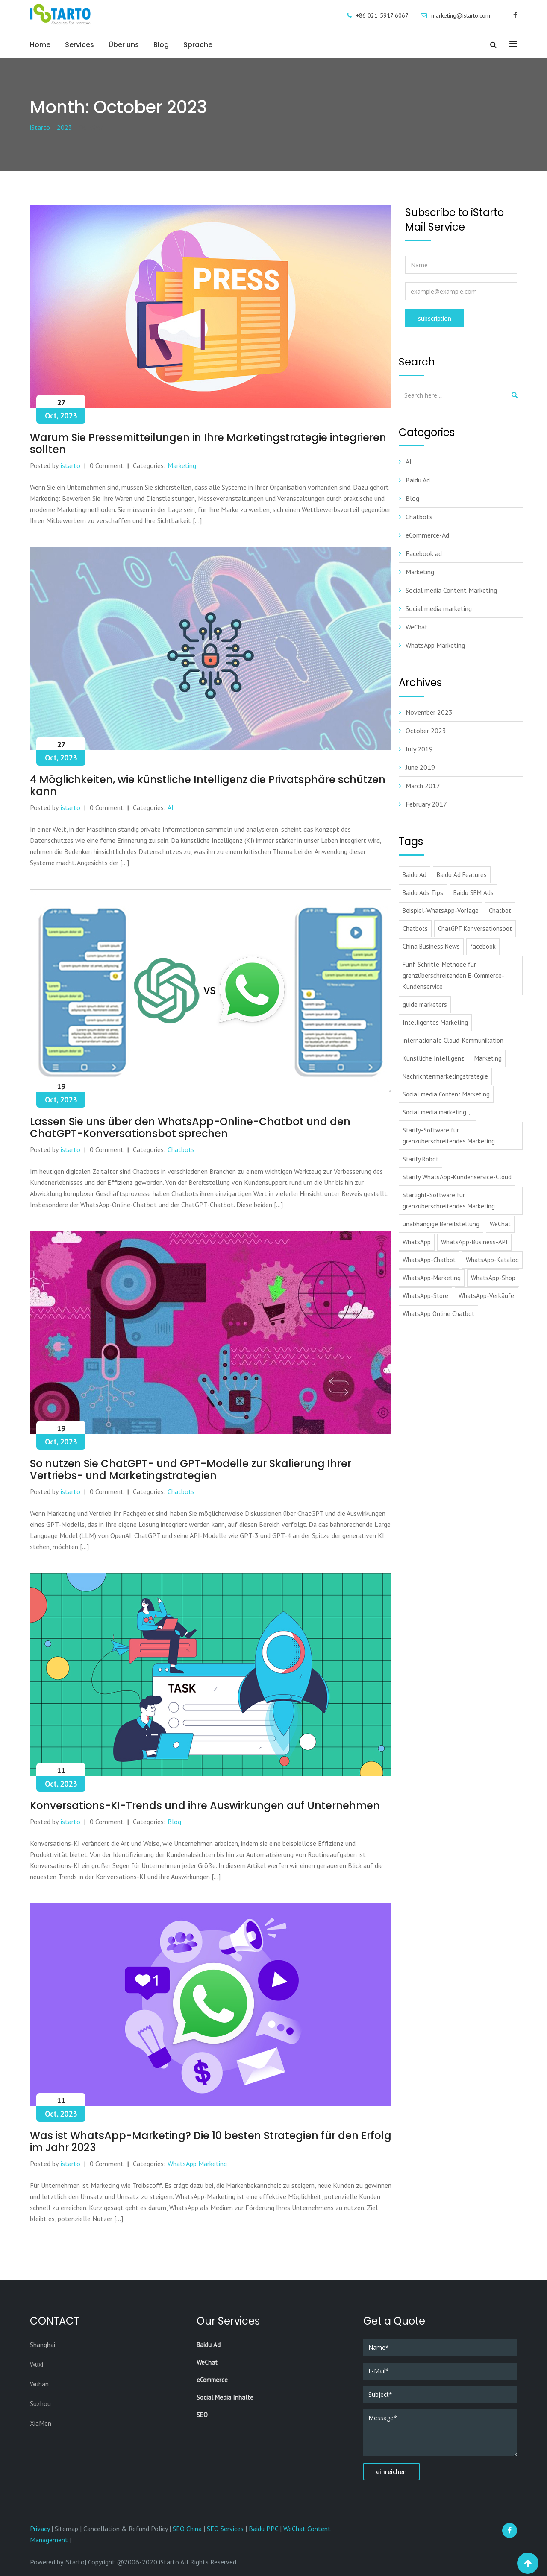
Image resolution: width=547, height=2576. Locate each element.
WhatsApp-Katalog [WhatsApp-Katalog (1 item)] (492, 1260)
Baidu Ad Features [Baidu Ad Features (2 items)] (462, 875)
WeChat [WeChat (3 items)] (500, 1224)
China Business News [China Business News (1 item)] (431, 946)
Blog (161, 45)
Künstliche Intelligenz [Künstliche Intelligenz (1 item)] (433, 1058)
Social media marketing (439, 608)
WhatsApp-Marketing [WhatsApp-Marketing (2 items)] (432, 1278)
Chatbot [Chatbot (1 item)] (500, 910)
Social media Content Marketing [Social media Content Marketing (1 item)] (446, 1094)
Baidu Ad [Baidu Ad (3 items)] (414, 875)
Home (40, 45)
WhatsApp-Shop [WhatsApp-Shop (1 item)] (493, 1278)
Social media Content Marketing (451, 590)
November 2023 (429, 712)
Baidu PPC (263, 2528)
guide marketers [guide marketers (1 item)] (425, 1004)
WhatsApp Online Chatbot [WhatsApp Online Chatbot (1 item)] (438, 1314)
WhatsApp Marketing (197, 2163)
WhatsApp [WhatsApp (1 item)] (417, 1242)
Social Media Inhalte (225, 2397)
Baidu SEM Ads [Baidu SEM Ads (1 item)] (473, 893)
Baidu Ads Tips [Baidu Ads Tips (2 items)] (423, 893)
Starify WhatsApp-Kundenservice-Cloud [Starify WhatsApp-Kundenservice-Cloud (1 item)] (457, 1177)
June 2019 (420, 767)
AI (171, 807)
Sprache (197, 45)
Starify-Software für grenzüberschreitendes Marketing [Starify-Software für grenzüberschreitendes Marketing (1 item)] (449, 1135)
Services (79, 45)
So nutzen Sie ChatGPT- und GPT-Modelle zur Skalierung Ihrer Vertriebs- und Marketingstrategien (190, 1469)
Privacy (40, 2528)
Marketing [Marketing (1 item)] (488, 1058)
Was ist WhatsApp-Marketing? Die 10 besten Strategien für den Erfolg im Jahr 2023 (210, 2142)
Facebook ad (424, 553)
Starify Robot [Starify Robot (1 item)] (420, 1159)
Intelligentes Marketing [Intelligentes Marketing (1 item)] (435, 1022)
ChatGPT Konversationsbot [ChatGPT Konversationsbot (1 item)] (475, 928)
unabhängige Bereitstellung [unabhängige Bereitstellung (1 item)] (441, 1224)
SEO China (187, 2528)
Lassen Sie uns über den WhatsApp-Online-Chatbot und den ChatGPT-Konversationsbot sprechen (190, 1127)
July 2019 (419, 749)
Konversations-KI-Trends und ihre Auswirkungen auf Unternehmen (205, 1805)
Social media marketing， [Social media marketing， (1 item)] (438, 1112)
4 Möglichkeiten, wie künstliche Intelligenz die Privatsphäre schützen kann (207, 785)
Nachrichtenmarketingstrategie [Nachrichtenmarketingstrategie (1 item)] (445, 1076)
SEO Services (225, 2528)
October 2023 (426, 730)
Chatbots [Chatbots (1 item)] (415, 928)
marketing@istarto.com (460, 15)
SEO (202, 2415)
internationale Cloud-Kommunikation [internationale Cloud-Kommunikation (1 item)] (453, 1040)
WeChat (417, 627)
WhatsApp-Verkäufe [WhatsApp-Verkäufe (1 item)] (486, 1296)
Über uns (124, 45)
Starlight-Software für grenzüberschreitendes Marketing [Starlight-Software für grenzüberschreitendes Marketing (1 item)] (449, 1200)
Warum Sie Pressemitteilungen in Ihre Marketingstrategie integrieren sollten (208, 443)
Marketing (182, 465)
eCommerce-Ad (427, 535)
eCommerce (212, 2380)
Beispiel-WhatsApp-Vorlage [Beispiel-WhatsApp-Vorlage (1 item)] (441, 910)
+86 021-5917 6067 (382, 15)
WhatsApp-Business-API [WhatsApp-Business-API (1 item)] (474, 1242)
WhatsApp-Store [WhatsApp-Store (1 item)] (425, 1296)
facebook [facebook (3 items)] (483, 946)
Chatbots (181, 1149)
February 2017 (426, 804)
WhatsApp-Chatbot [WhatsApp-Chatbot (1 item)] (429, 1260)
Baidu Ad (418, 480)
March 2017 (423, 785)
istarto (70, 465)
